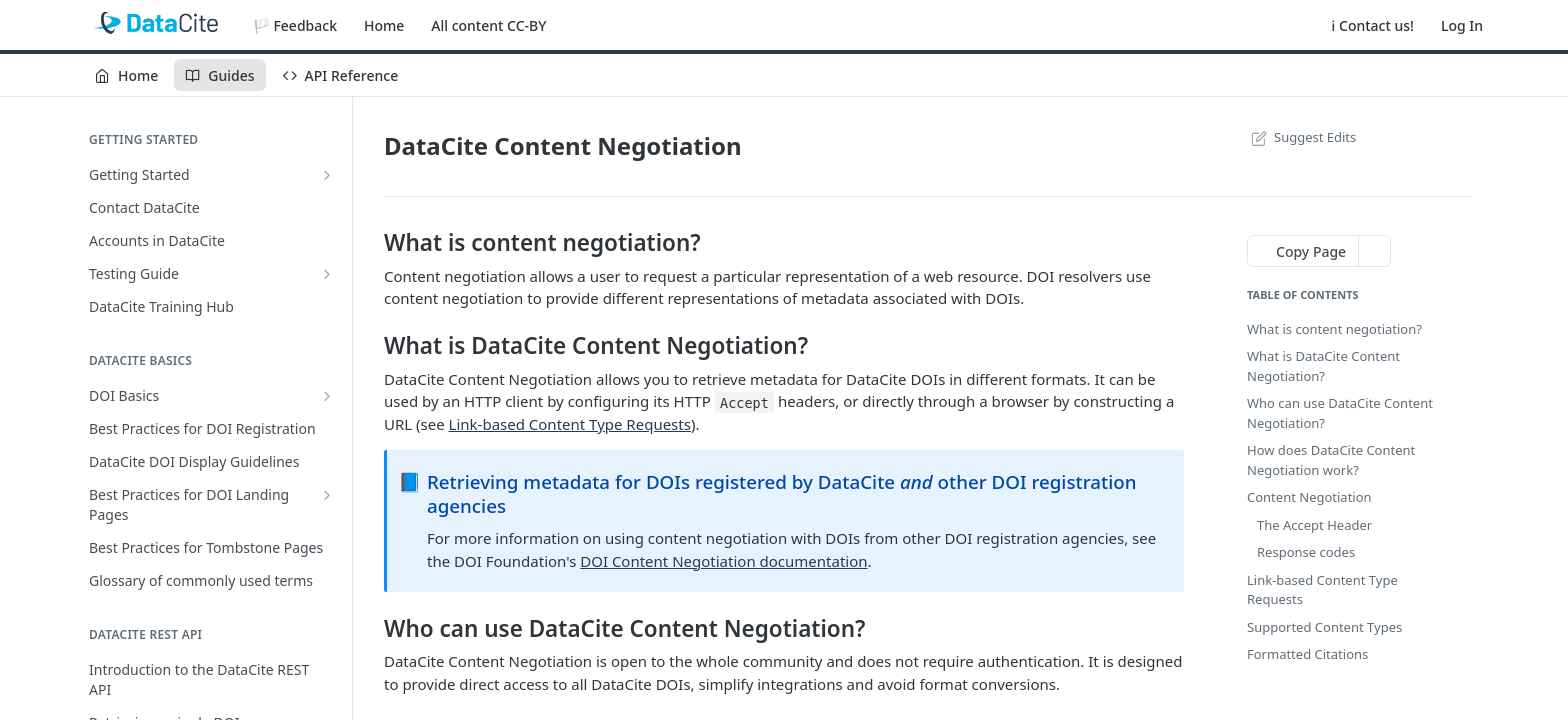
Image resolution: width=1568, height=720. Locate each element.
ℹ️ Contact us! (1373, 25)
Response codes (1306, 552)
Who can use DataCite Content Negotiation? (1340, 413)
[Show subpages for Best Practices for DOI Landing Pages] (327, 495)
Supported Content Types (1324, 627)
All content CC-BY (488, 25)
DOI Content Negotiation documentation (723, 561)
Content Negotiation (1309, 497)
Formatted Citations (1307, 654)
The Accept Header (1314, 525)
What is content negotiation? (1334, 329)
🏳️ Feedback (295, 25)
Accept (744, 402)
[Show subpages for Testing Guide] (327, 274)
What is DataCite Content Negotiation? (1323, 366)
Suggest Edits (1301, 137)
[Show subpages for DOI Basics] (327, 396)
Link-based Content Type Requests (570, 424)
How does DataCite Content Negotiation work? (1331, 460)
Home (384, 25)
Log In (1462, 25)
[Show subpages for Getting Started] (327, 175)
